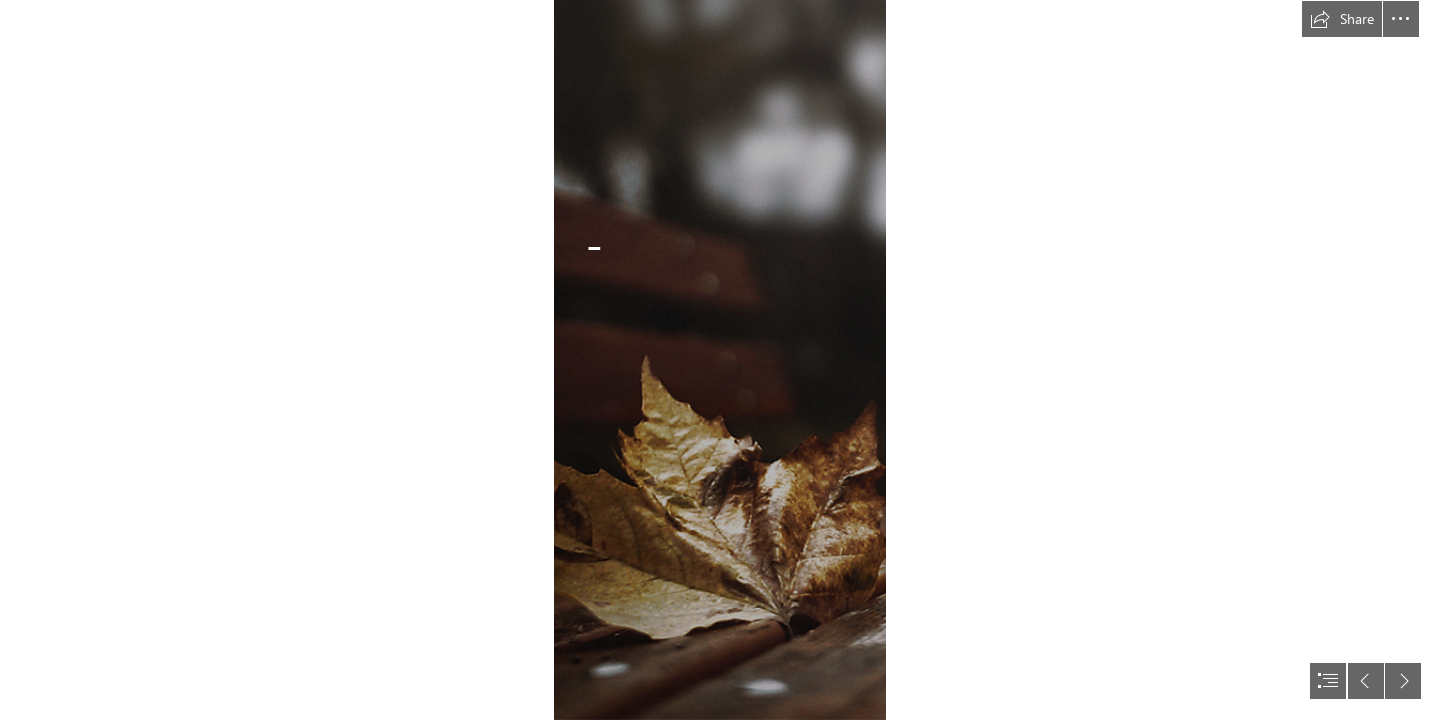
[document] (720, 360)
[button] (1342, 19)
